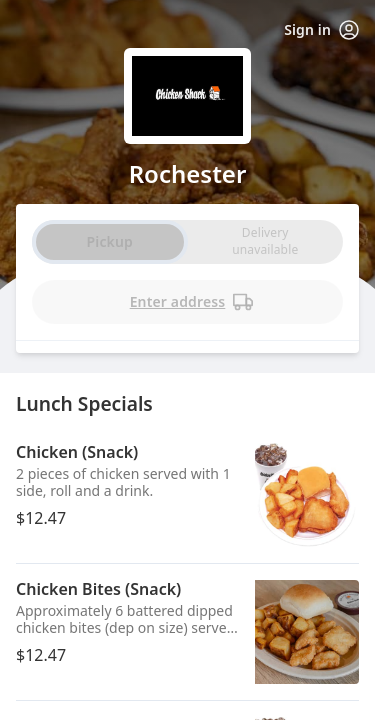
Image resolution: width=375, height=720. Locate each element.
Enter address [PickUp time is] (192, 302)
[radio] (265, 242)
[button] (187, 495)
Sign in (321, 30)
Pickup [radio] (110, 241)
